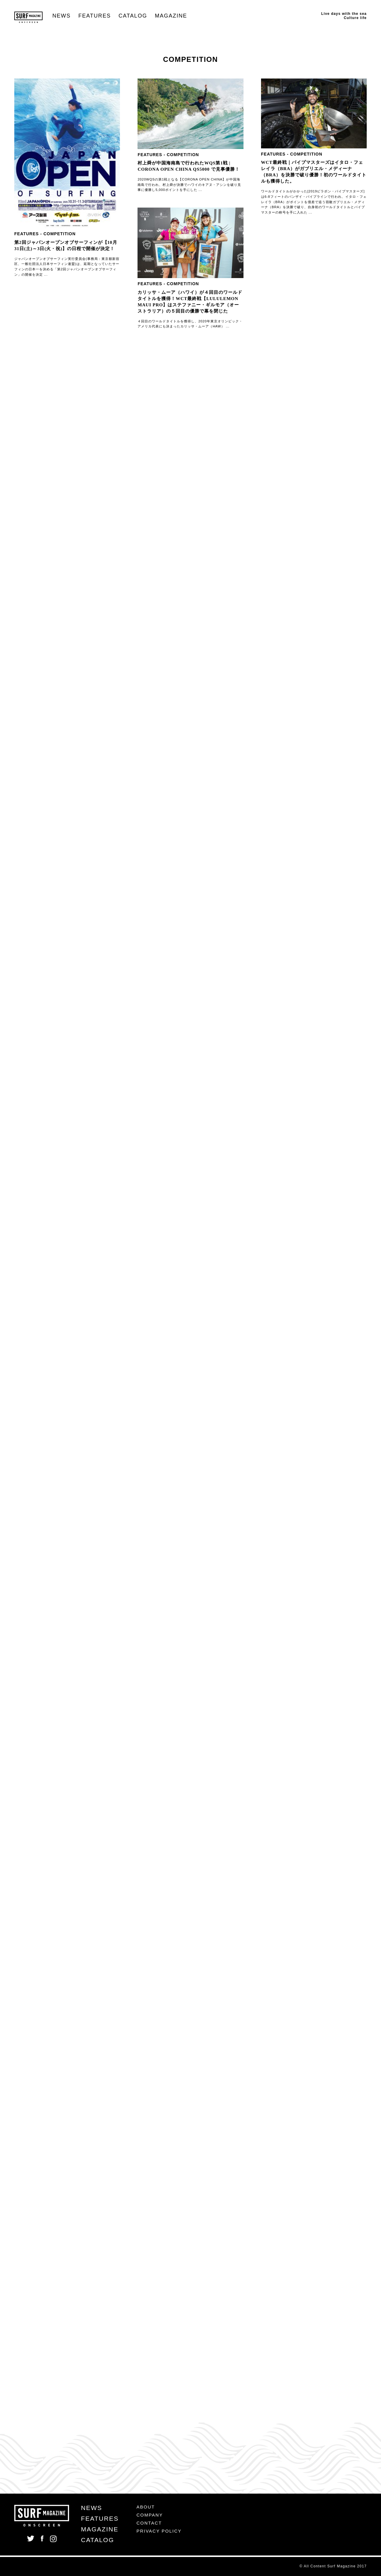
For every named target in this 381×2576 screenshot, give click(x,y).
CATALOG (132, 16)
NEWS (61, 16)
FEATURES (94, 16)
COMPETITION (59, 233)
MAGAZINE (171, 16)
